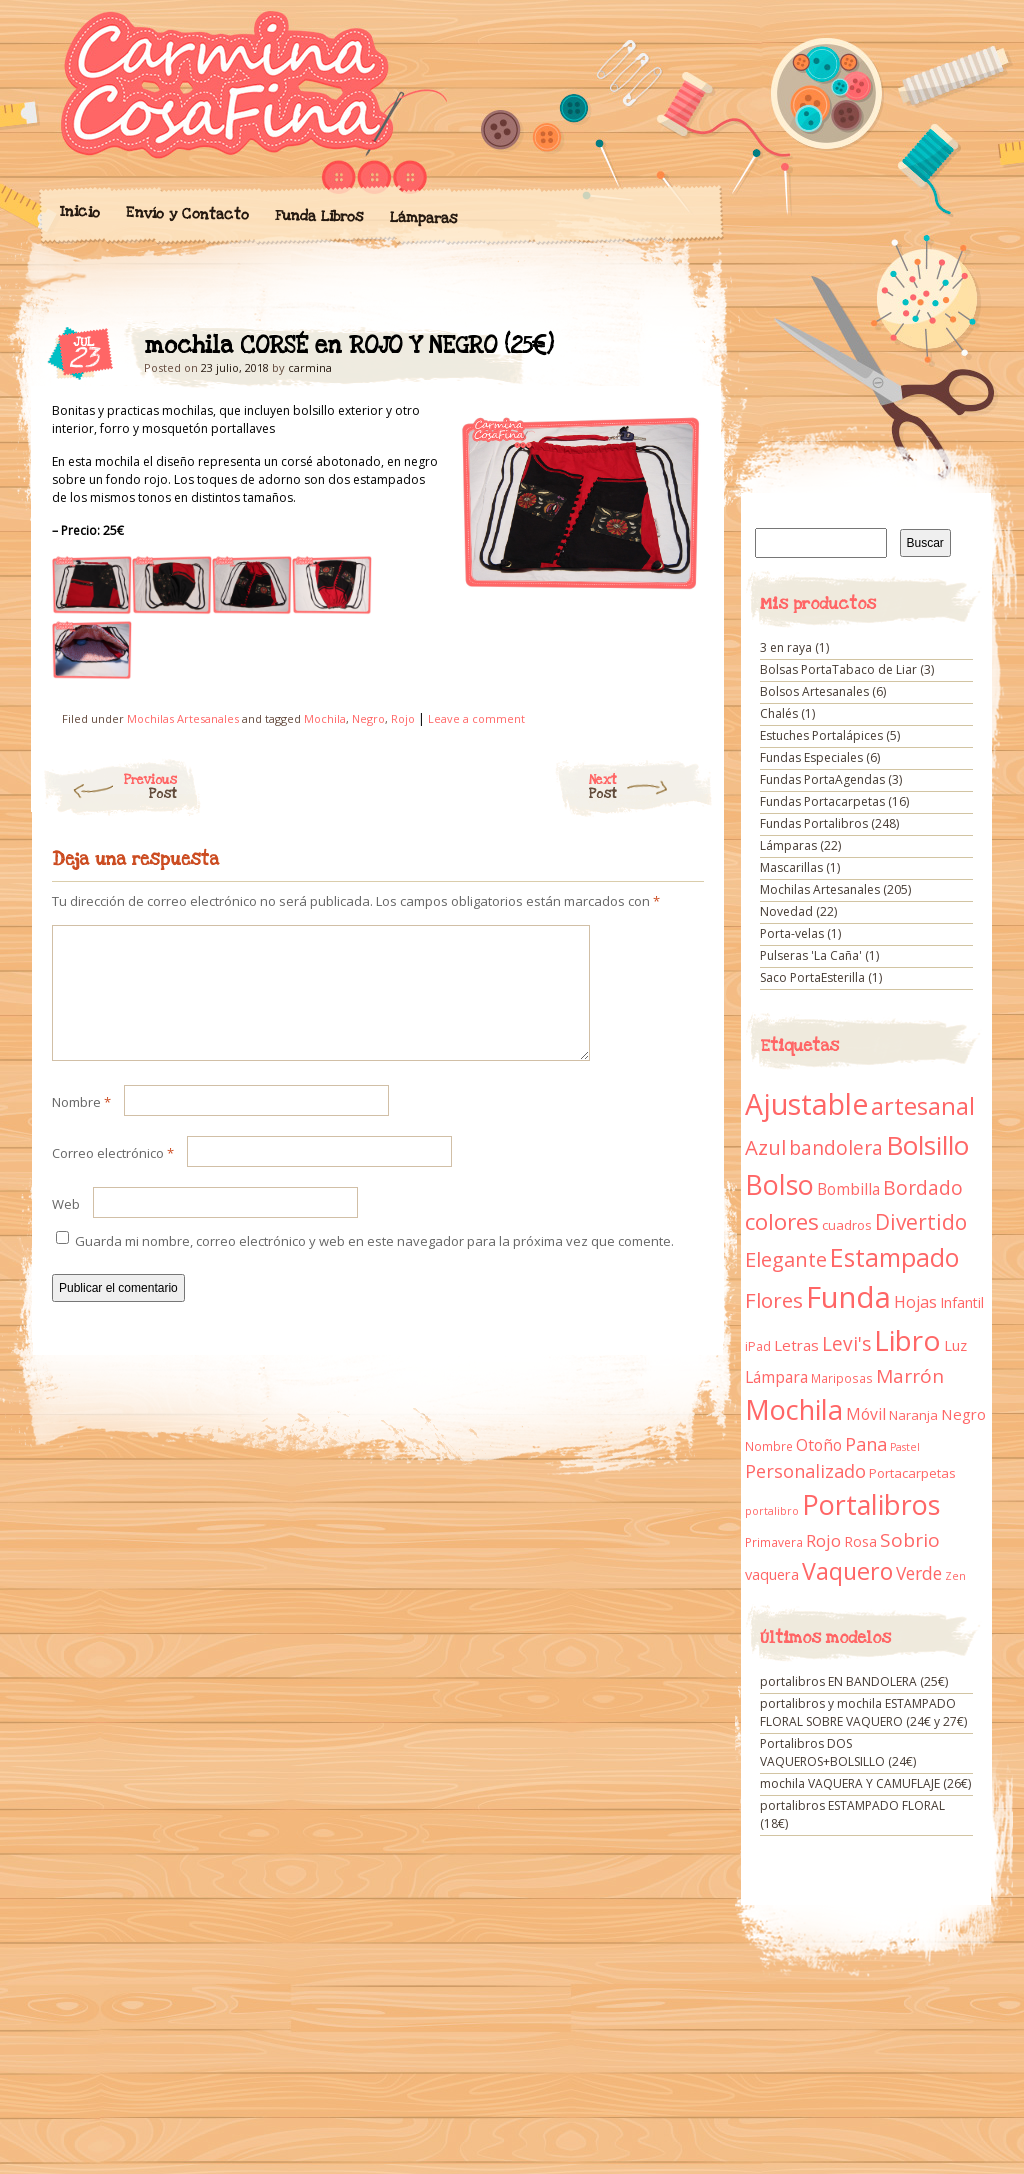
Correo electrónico (113, 1177)
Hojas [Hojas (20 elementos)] (915, 1302)
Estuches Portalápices (821, 735)
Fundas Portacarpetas (822, 801)
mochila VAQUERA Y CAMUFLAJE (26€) (865, 1783)
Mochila (325, 718)
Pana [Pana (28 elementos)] (866, 1444)
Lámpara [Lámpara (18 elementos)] (776, 1377)
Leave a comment (476, 718)
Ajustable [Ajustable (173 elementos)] (806, 1104)
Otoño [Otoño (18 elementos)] (819, 1445)
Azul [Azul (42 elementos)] (765, 1147)
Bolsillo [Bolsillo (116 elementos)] (927, 1145)
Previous (109, 787)
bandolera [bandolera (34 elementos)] (836, 1148)
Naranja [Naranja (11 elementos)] (913, 1415)
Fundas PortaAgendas (822, 779)
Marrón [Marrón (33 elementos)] (910, 1376)
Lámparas (423, 218)
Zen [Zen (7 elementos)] (955, 1576)
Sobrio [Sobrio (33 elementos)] (910, 1540)
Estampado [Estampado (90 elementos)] (894, 1257)
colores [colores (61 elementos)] (782, 1221)
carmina (310, 367)
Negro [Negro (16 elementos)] (963, 1414)
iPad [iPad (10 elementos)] (758, 1346)
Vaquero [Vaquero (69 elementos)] (847, 1571)
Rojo (403, 718)
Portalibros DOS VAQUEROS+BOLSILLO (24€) (838, 1752)
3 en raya (786, 647)
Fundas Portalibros (814, 823)
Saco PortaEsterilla (812, 977)
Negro (368, 718)
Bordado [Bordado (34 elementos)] (923, 1188)
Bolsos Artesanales (814, 691)
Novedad (786, 911)
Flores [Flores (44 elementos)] (774, 1300)
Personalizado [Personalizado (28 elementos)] (805, 1471)
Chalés (779, 713)
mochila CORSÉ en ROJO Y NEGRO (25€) (671, 351)
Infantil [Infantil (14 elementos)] (962, 1302)
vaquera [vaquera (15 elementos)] (772, 1574)
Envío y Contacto (186, 213)
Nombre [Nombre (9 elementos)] (769, 1446)
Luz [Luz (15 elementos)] (955, 1345)
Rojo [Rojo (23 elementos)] (823, 1540)
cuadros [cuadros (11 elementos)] (847, 1225)
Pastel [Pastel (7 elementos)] (905, 1447)
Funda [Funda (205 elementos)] (848, 1297)
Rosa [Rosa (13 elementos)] (860, 1541)
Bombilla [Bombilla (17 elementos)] (848, 1189)
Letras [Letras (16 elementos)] (796, 1345)
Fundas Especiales (811, 757)
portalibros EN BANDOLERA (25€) (854, 1681)
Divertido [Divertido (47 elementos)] (921, 1222)
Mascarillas (791, 867)
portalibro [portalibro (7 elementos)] (772, 1511)
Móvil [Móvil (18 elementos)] (866, 1414)
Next (651, 787)
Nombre (81, 1126)
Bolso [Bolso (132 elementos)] (779, 1184)
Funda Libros (318, 216)
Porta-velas (792, 933)
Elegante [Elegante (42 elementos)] (786, 1259)
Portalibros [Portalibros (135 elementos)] (871, 1504)
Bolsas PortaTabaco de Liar (838, 669)
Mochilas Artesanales (183, 718)
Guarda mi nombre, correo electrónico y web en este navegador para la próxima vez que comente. (374, 1265)
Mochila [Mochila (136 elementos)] (794, 1409)
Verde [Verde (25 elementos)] (919, 1573)
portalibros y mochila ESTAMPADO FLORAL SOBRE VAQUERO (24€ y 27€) (863, 1712)
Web (66, 1228)
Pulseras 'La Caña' (811, 955)
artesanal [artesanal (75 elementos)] (923, 1106)
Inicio (79, 212)
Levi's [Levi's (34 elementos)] (846, 1344)
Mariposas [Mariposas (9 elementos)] (842, 1378)
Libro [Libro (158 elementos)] (907, 1340)
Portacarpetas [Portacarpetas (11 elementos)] (912, 1473)
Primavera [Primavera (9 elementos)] (774, 1542)
